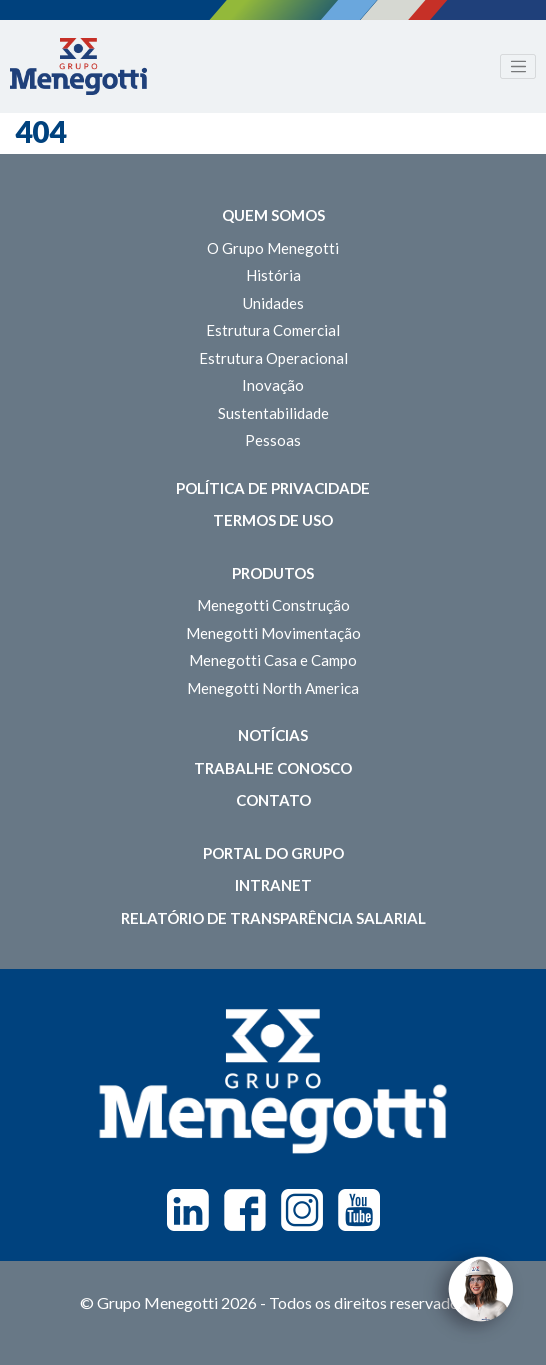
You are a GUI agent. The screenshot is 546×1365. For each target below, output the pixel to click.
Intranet (273, 885)
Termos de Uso (273, 520)
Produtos (273, 573)
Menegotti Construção (273, 605)
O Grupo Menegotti (273, 248)
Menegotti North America (273, 688)
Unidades (273, 303)
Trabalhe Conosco (273, 768)
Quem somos (273, 215)
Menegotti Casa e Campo (273, 660)
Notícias (273, 735)
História (273, 275)
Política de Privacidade (273, 488)
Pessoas (273, 440)
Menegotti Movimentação (273, 633)
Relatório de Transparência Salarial (273, 918)
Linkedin (188, 1210)
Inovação (273, 385)
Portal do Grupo (273, 853)
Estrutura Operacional (273, 358)
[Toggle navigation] (518, 67)
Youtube (359, 1210)
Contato (273, 800)
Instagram (302, 1210)
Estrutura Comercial (273, 330)
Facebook (245, 1210)
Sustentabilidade (273, 413)
